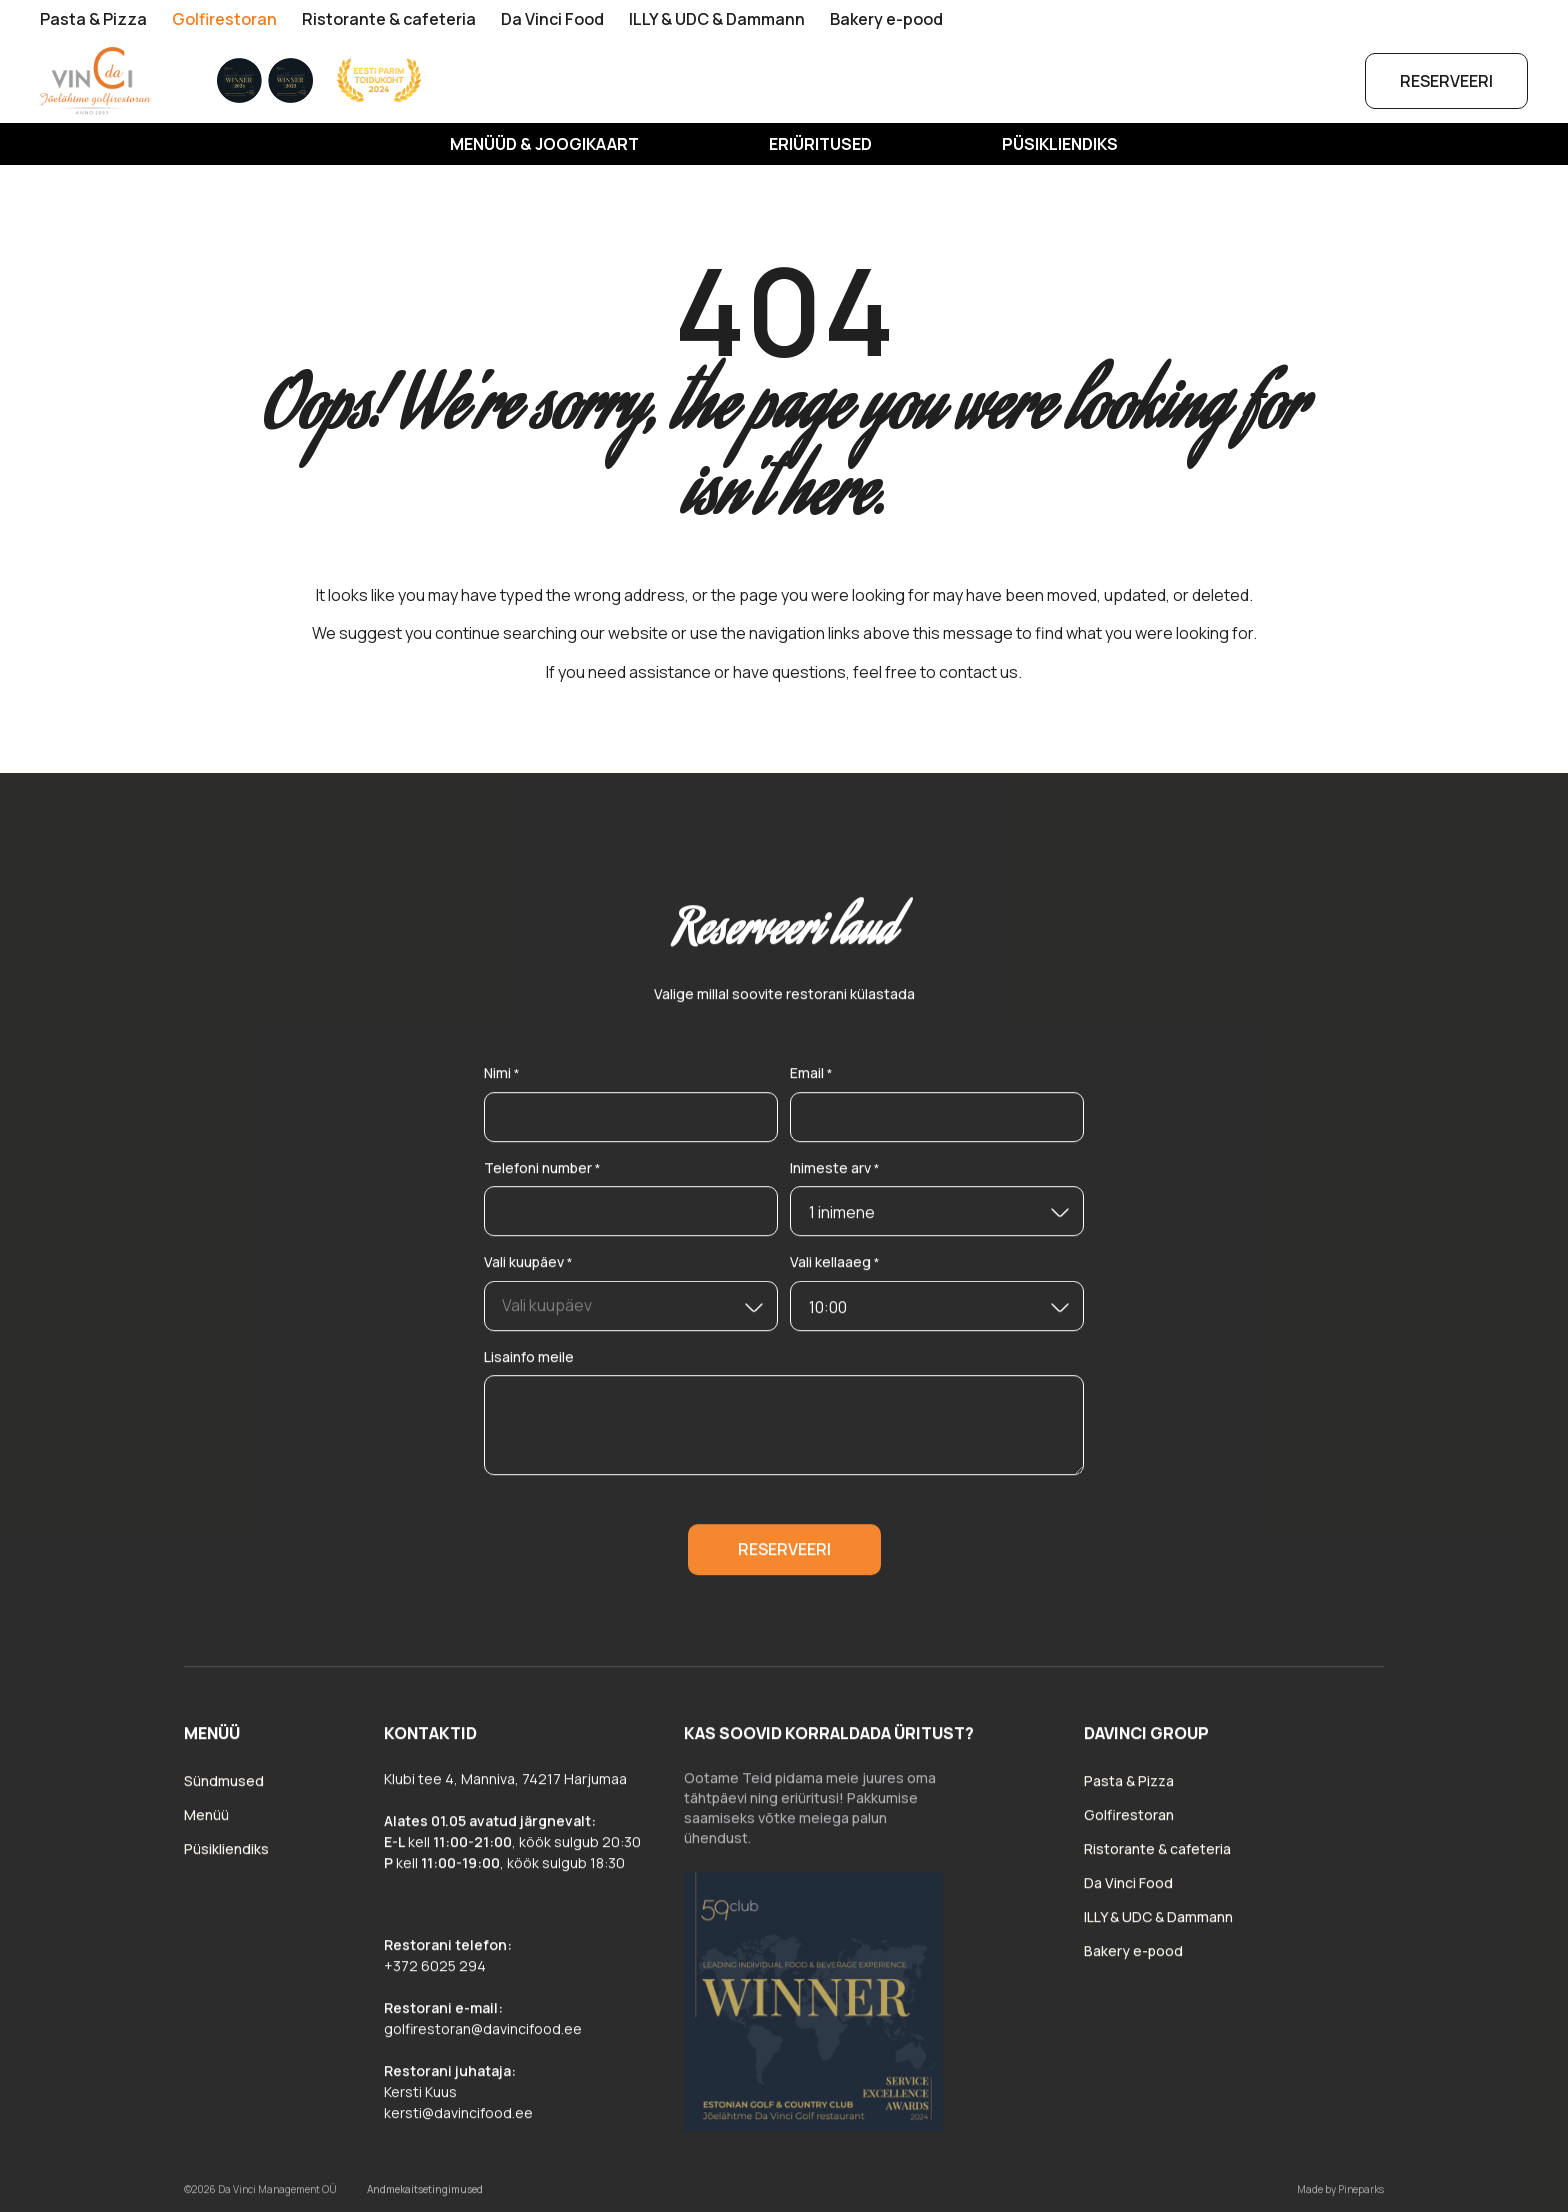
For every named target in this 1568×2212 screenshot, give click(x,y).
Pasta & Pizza (93, 19)
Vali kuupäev (528, 1270)
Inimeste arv (835, 1175)
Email (811, 1081)
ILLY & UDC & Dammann (717, 19)
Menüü (206, 1821)
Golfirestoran (224, 19)
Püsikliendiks (1060, 144)
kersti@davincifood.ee (458, 2119)
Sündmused (224, 1787)
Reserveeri (1446, 81)
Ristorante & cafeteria (389, 19)
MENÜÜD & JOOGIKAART (544, 144)
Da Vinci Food (552, 19)
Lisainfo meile (529, 1363)
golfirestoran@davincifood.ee (483, 2035)
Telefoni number (542, 1175)
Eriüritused (820, 144)
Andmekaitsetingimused (425, 2196)
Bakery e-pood (886, 19)
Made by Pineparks (1340, 2196)
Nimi (502, 1081)
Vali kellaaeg (835, 1270)
